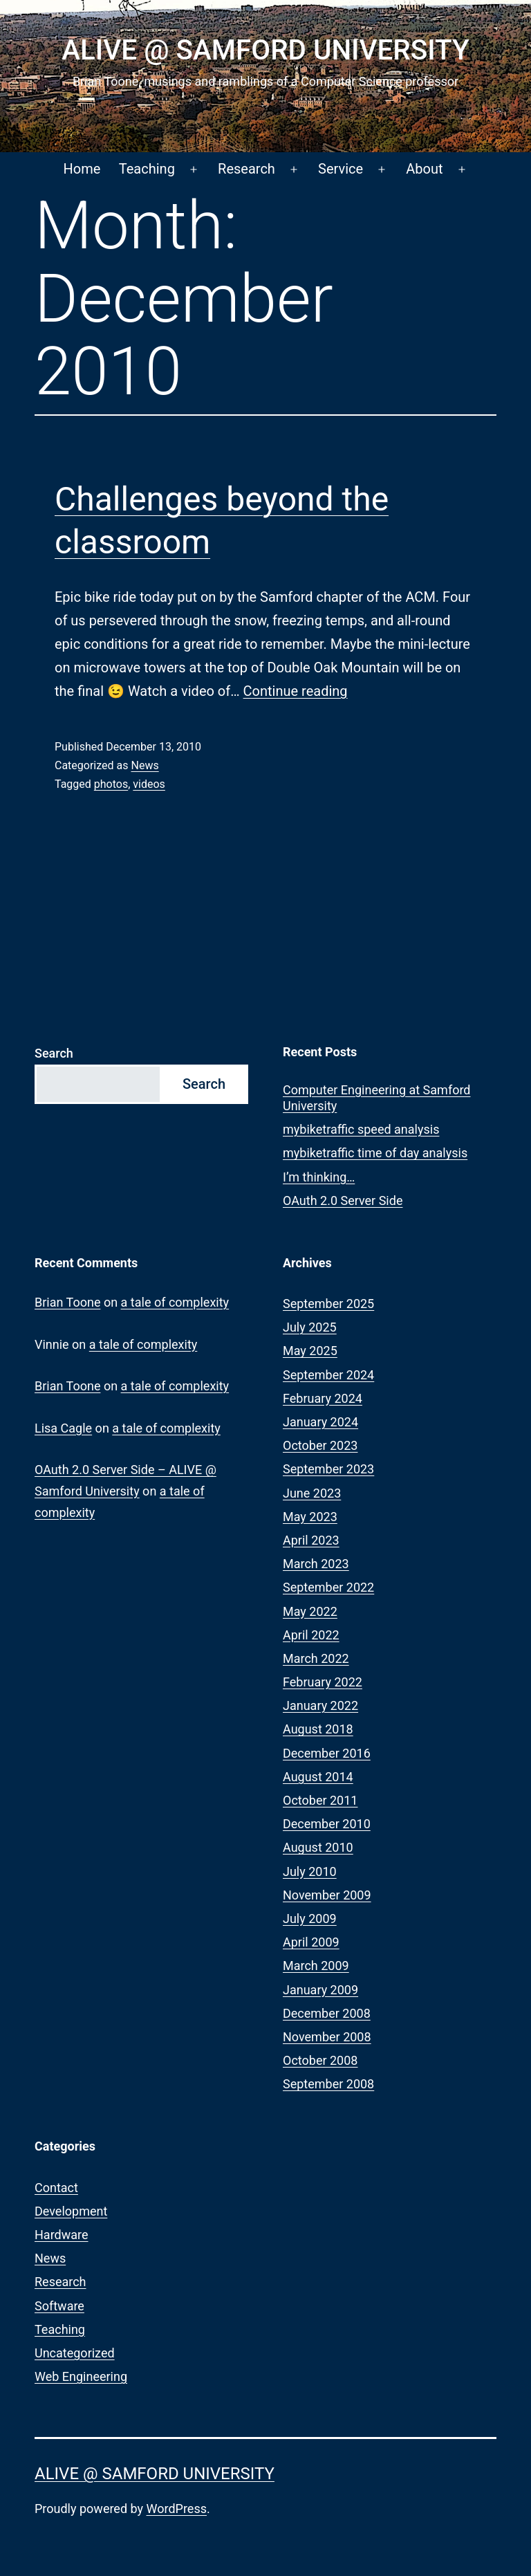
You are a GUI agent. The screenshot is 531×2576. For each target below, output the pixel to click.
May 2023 (310, 1516)
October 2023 (320, 1445)
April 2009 (311, 1942)
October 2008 (320, 2060)
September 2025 (328, 1303)
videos (149, 784)
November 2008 (327, 2037)
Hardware (61, 2234)
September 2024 (328, 1375)
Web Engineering (81, 2376)
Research (246, 168)
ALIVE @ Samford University (265, 50)
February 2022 (322, 1682)
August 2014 (318, 1776)
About (424, 168)
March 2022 (316, 1658)
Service (340, 168)
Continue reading (295, 691)
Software (59, 2306)
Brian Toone (67, 1302)
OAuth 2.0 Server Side (342, 1200)
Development (71, 2211)
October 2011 (320, 1800)
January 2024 (320, 1422)
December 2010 (327, 1823)
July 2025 (310, 1327)
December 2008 (327, 2013)
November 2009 (327, 1895)
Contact (56, 2187)
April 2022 (311, 1635)
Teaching (147, 168)
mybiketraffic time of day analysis (375, 1153)
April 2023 (311, 1540)
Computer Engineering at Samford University (377, 1098)
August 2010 (318, 1847)
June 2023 (312, 1493)
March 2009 (316, 1965)
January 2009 (320, 1989)
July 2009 (310, 1918)
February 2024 (322, 1398)
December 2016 (327, 1753)
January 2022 (320, 1705)
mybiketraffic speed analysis (361, 1129)
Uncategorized (75, 2353)
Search (54, 1053)
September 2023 (328, 1469)
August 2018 (318, 1729)
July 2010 (310, 1871)
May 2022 (310, 1611)
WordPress (177, 2508)
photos (111, 784)
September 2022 (328, 1587)
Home (82, 168)
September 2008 (328, 2084)
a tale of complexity (175, 1302)
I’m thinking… (319, 1177)
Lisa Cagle (63, 1428)
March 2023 (316, 1563)
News (144, 765)
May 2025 (310, 1350)
